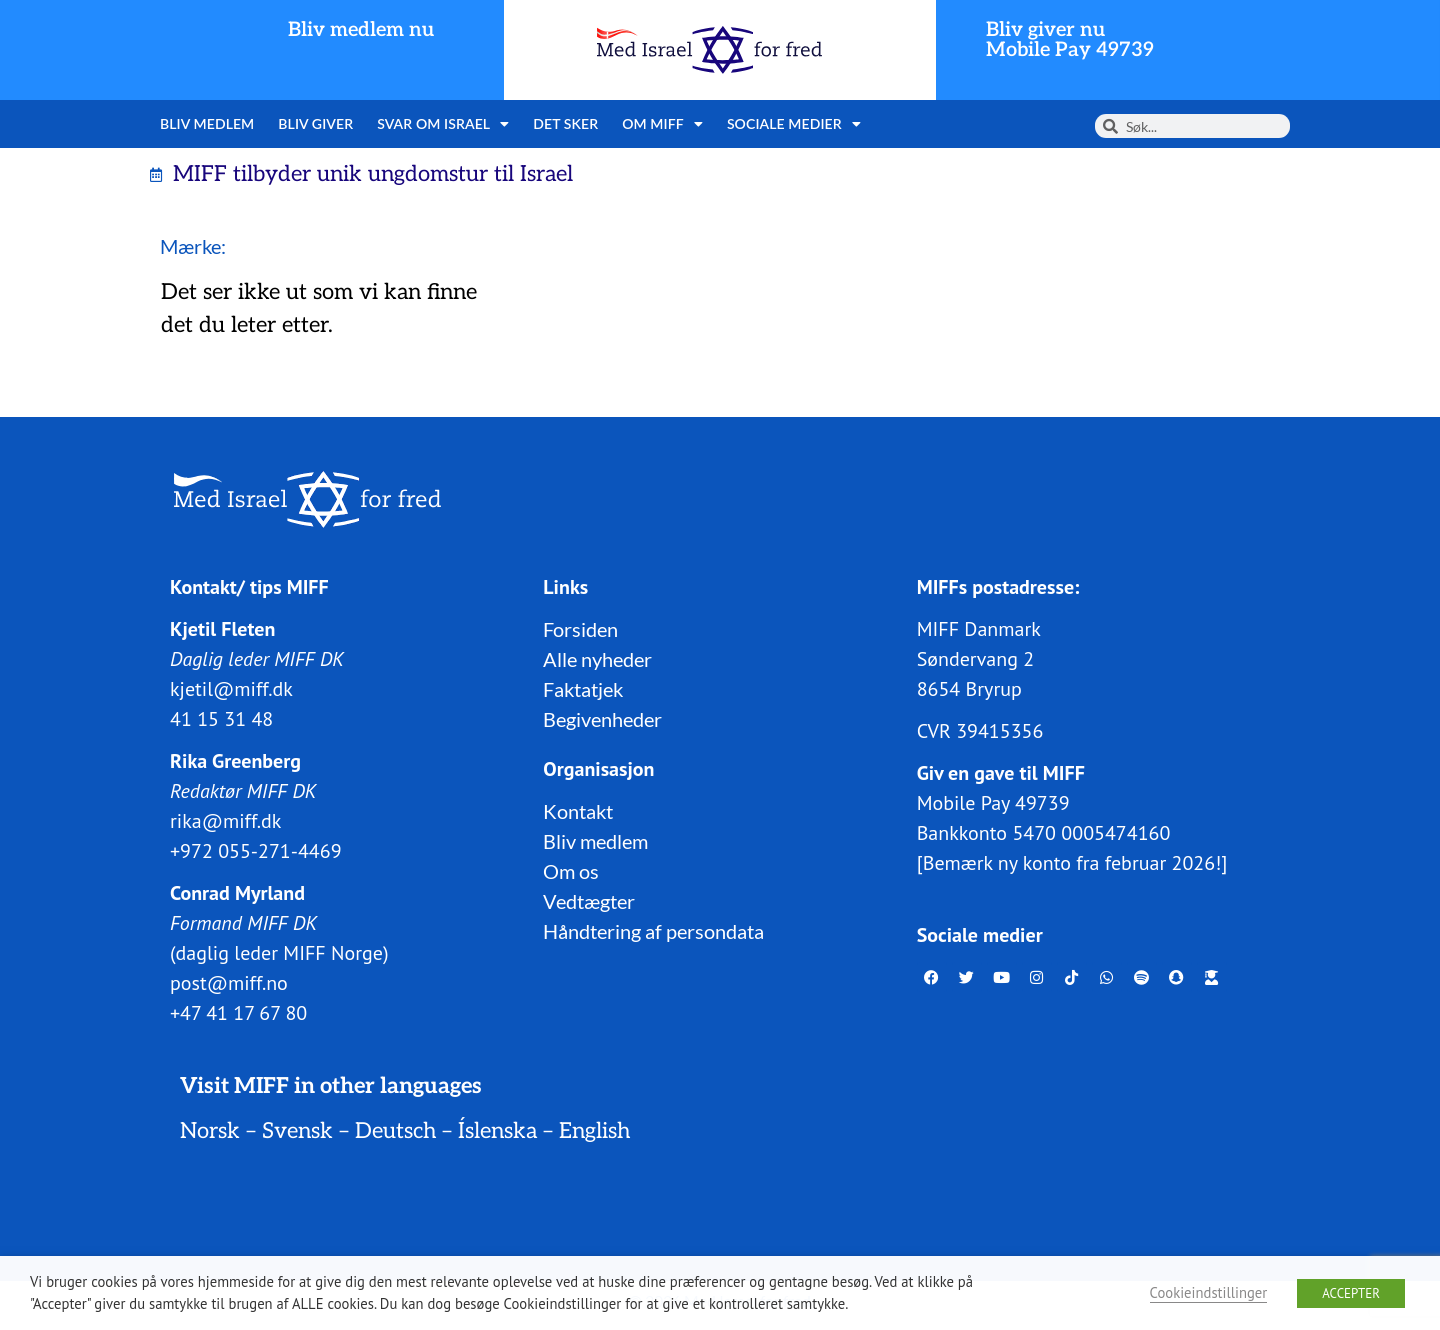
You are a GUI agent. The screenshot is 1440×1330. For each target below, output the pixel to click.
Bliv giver (315, 123)
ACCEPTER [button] (1351, 1293)
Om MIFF (662, 124)
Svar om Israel (443, 124)
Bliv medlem (207, 123)
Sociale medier (794, 124)
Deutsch (395, 1131)
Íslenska (497, 1131)
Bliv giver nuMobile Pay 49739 (1070, 40)
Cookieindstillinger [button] (1209, 1292)
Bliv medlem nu (361, 30)
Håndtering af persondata (653, 931)
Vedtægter (589, 901)
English (594, 1131)
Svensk (297, 1131)
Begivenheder (602, 719)
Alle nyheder (597, 659)
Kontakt (578, 811)
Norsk (210, 1131)
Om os (571, 871)
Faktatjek (583, 689)
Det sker (565, 123)
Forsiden (580, 629)
